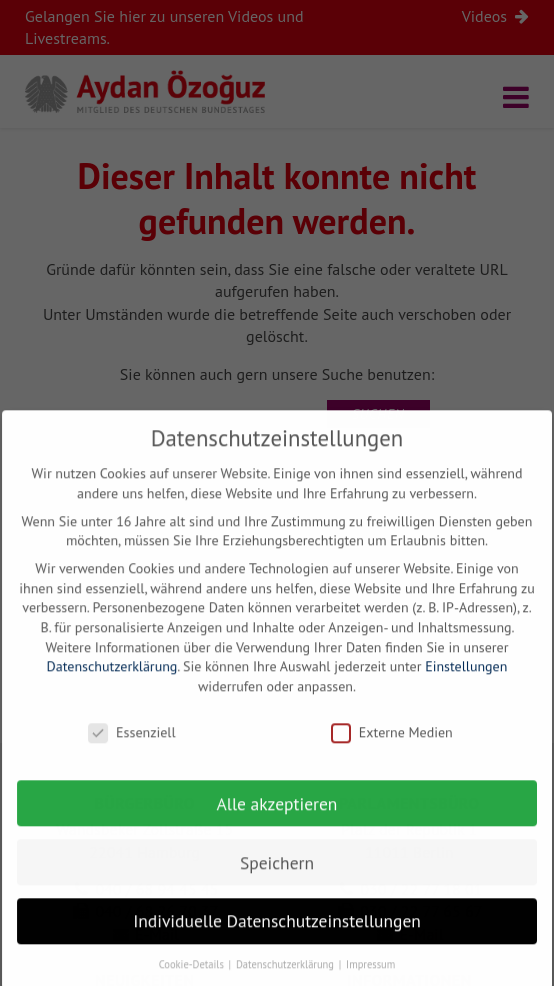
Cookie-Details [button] (193, 978)
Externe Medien (392, 745)
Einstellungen (466, 680)
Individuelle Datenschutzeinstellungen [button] (277, 934)
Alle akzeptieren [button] (277, 816)
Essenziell (131, 745)
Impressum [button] (370, 978)
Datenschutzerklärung (112, 680)
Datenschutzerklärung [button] (286, 978)
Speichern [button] (277, 875)
